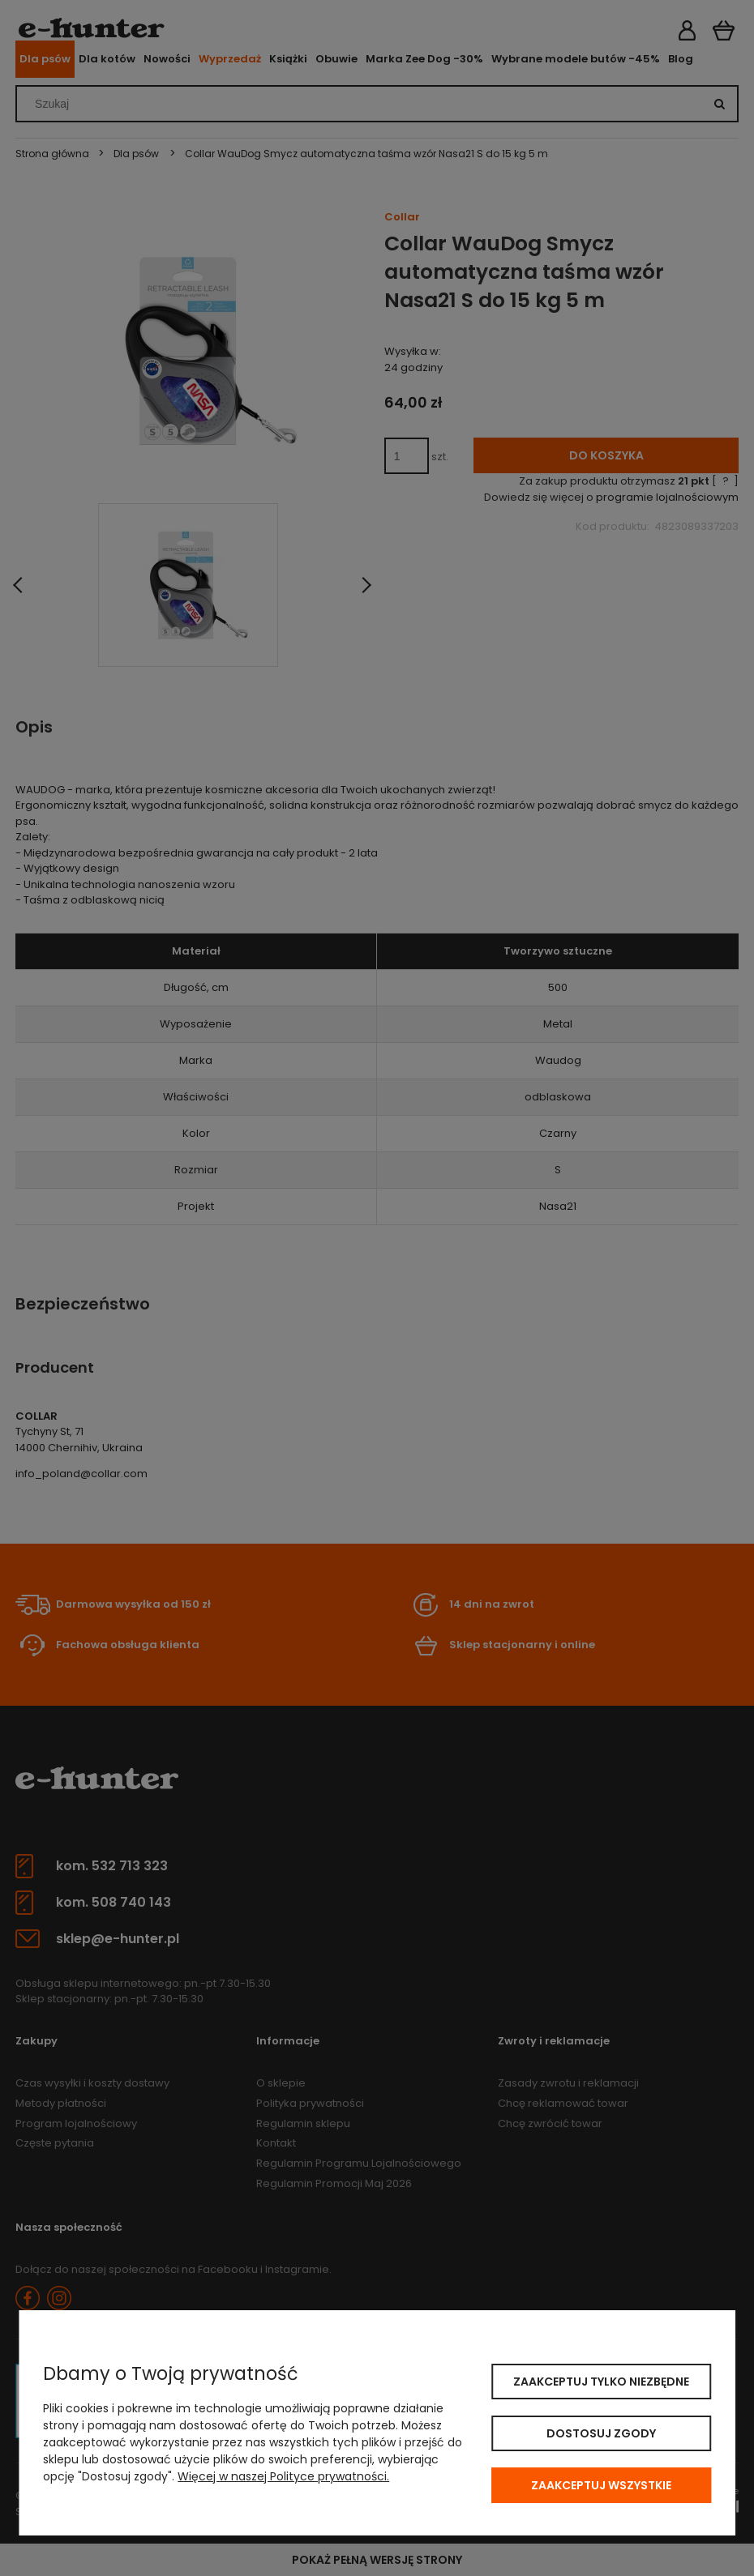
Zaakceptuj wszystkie (601, 2485)
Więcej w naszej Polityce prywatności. (283, 2476)
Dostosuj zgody (601, 2433)
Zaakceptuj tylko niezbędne (601, 2381)
